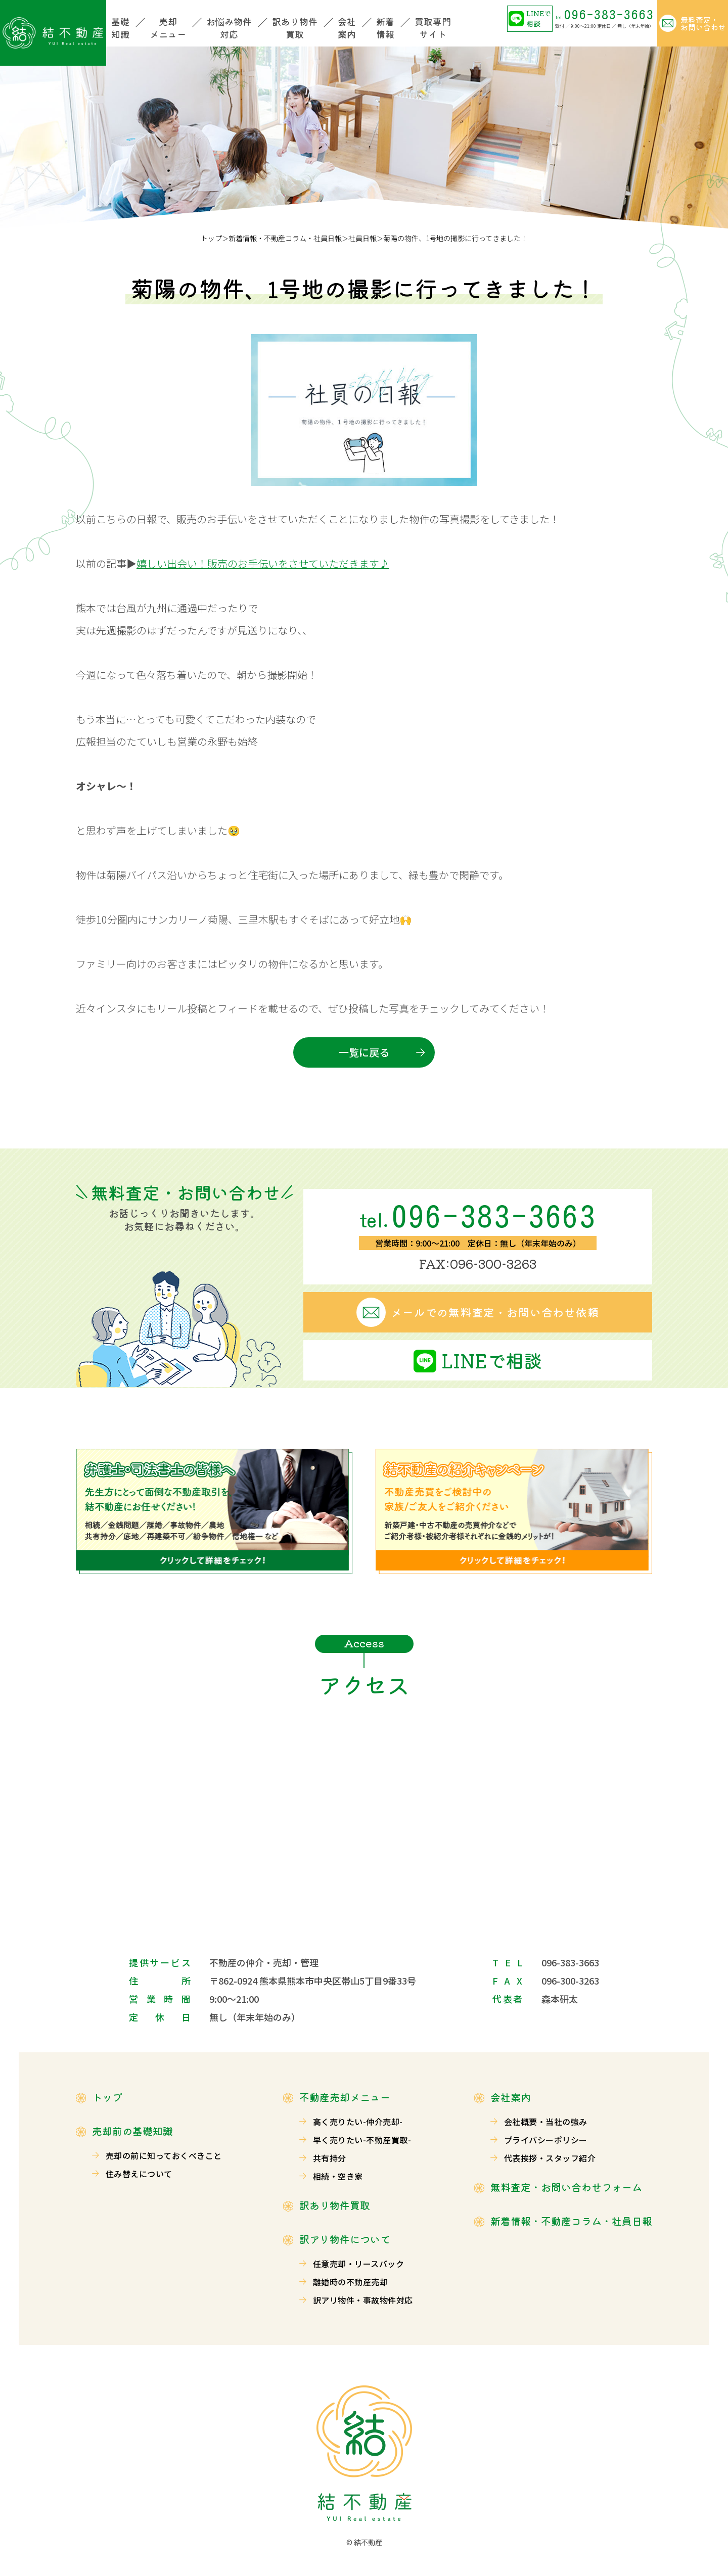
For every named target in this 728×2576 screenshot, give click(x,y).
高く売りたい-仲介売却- (358, 2121)
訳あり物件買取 (294, 27)
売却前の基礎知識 (132, 2131)
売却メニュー (168, 27)
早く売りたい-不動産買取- (362, 2140)
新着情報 (385, 27)
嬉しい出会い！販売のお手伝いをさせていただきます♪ (262, 563)
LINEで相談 (538, 18)
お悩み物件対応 (229, 27)
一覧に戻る (364, 1052)
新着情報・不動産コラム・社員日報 (285, 238)
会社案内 (347, 27)
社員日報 (362, 238)
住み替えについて (139, 2174)
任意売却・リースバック (358, 2264)
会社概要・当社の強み (545, 2121)
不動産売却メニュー (344, 2097)
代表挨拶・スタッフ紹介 (550, 2158)
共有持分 (329, 2158)
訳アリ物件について (344, 2239)
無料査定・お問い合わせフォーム (566, 2187)
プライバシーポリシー (545, 2140)
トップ (211, 238)
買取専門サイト (433, 27)
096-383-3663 (604, 14)
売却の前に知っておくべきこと (164, 2155)
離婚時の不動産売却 (350, 2282)
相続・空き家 (338, 2176)
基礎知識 (120, 27)
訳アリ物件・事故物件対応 (363, 2300)
